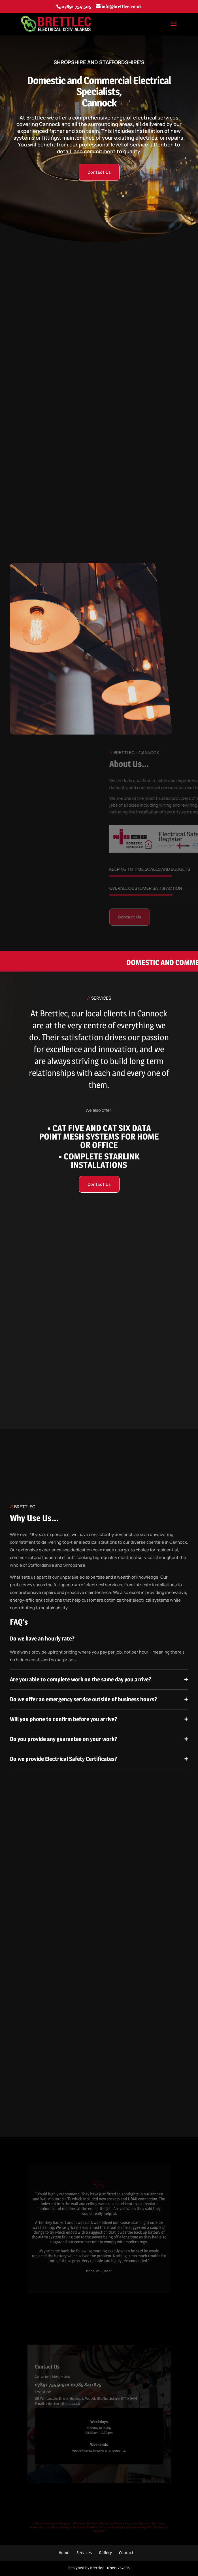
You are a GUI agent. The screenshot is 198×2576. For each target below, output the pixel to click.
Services (84, 2552)
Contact (126, 2552)
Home (64, 2552)
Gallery (105, 2552)
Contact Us (99, 172)
